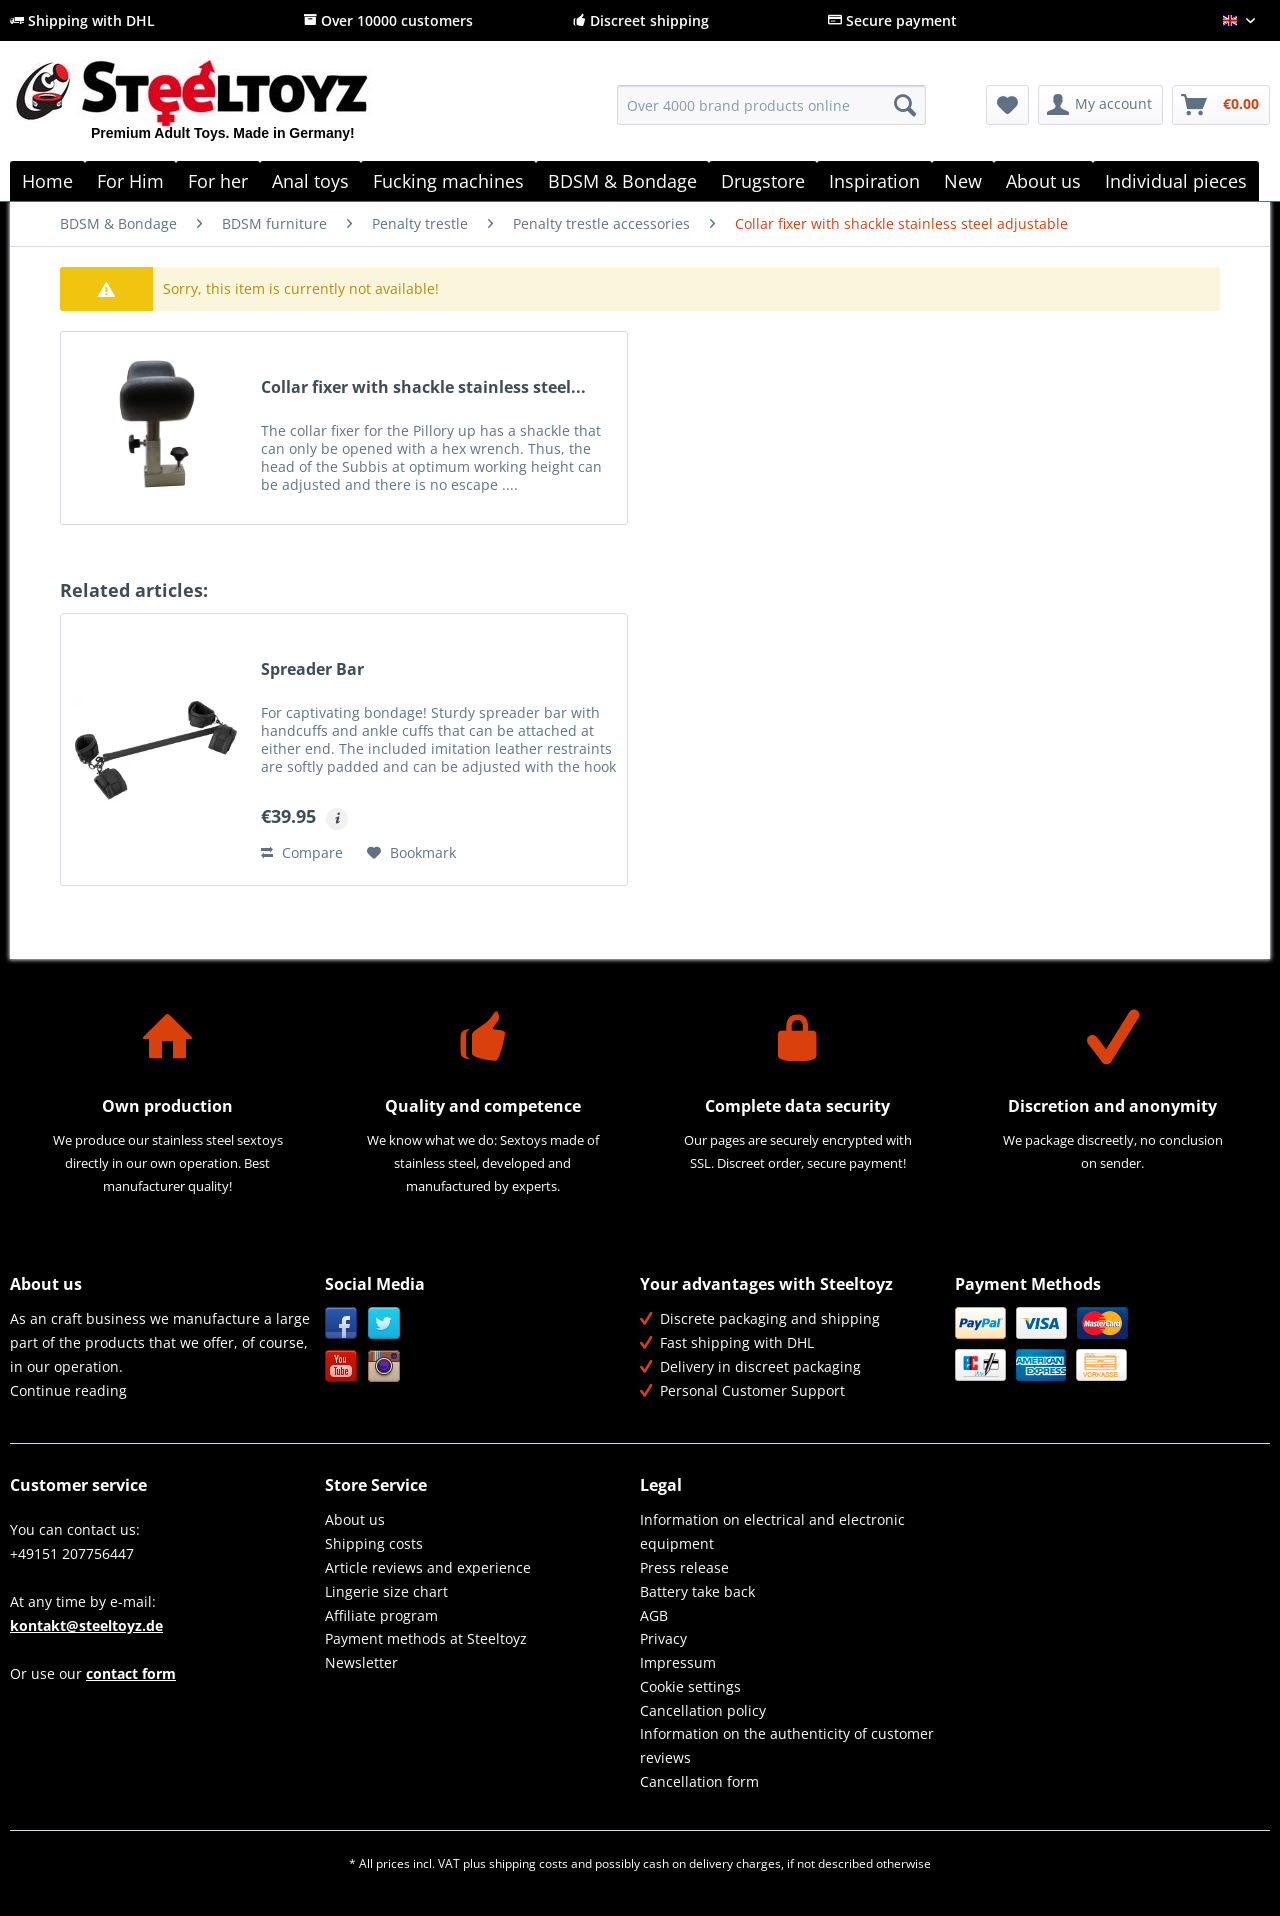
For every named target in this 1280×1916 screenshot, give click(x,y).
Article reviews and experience (428, 1567)
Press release (684, 1567)
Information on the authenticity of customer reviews (787, 1745)
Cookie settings (690, 1686)
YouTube (341, 1366)
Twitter (384, 1323)
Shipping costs (374, 1543)
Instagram (384, 1366)
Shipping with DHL (82, 20)
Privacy (663, 1638)
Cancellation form (699, 1781)
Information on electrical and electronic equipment (772, 1531)
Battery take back (697, 1591)
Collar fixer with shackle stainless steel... (423, 387)
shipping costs (528, 1863)
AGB (654, 1615)
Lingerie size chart (386, 1591)
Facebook (341, 1323)
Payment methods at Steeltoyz (426, 1638)
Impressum (678, 1662)
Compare (302, 852)
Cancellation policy (703, 1710)
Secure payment (892, 20)
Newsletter (361, 1662)
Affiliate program (381, 1615)
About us (355, 1519)
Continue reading (68, 1390)
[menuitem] (771, 114)
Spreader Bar (312, 669)
